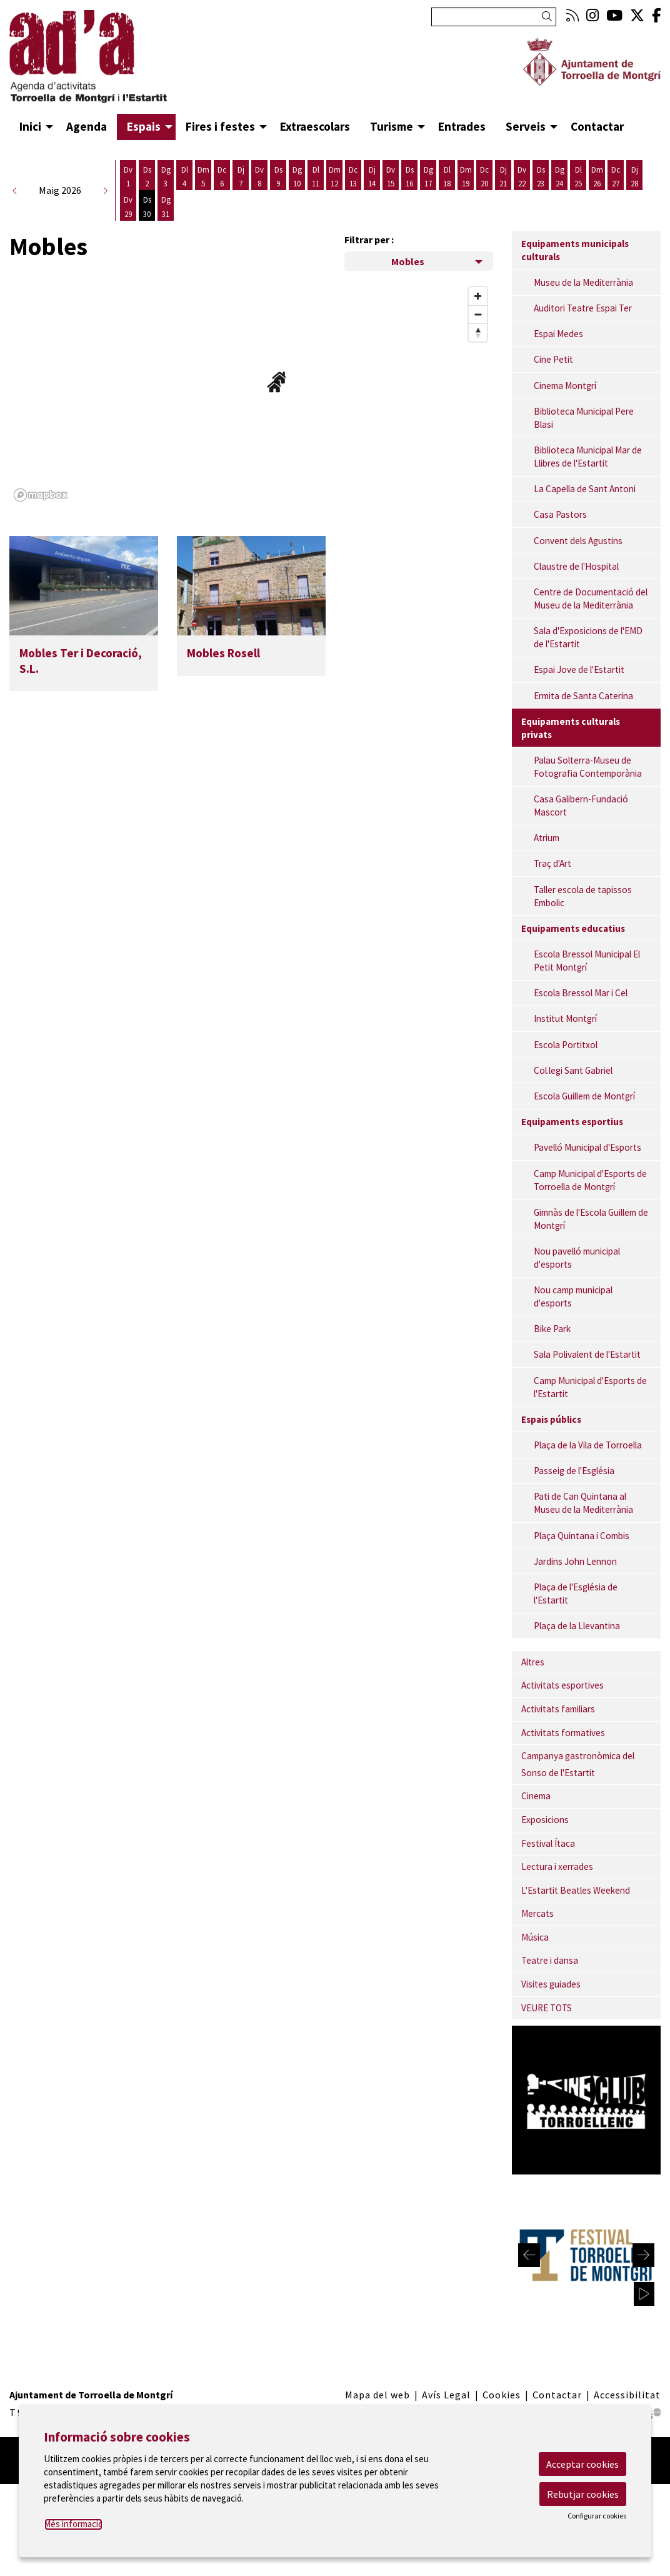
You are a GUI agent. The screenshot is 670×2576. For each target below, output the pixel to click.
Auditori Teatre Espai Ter (583, 308)
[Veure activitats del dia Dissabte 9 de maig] (278, 177)
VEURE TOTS (546, 2008)
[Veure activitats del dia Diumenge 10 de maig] (297, 177)
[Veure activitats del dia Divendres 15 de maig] (390, 177)
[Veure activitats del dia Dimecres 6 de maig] (222, 177)
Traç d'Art (552, 863)
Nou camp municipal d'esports (573, 1296)
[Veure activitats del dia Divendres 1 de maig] (128, 177)
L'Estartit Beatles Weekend (575, 1890)
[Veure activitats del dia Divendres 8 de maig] (259, 177)
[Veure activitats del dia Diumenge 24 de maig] (559, 177)
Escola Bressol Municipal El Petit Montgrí (587, 960)
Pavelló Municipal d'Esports (587, 1147)
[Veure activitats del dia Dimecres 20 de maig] (484, 177)
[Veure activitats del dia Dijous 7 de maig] (240, 177)
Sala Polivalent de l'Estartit (587, 1354)
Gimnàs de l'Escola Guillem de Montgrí (591, 1218)
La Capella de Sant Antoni (585, 489)
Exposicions (545, 1820)
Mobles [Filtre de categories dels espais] (407, 261)
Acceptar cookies (582, 2464)
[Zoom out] (478, 314)
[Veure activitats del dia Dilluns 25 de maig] (578, 177)
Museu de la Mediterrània (583, 282)
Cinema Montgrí (565, 385)
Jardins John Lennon (575, 1561)
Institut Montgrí (565, 1018)
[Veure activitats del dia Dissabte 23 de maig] (540, 177)
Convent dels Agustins (578, 541)
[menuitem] (572, 15)
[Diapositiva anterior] (529, 2255)
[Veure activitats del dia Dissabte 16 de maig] (409, 177)
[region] (251, 393)
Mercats (537, 1913)
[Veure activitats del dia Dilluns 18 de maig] (447, 177)
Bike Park (552, 1329)
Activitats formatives (563, 1733)
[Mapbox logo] (40, 495)
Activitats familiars (558, 1709)
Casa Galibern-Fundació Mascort (581, 805)
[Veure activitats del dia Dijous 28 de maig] (634, 177)
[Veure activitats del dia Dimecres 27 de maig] (616, 177)
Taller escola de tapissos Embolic (583, 896)
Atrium (546, 838)
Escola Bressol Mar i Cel (581, 993)
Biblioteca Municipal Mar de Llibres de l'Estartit (588, 456)
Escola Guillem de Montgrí (584, 1096)
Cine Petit (553, 359)
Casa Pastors (560, 514)
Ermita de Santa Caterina (583, 696)
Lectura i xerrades (557, 1866)
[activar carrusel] (644, 2294)
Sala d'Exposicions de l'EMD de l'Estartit (588, 637)
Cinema (536, 1796)
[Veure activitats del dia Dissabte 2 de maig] (147, 177)
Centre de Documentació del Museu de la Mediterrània (591, 598)
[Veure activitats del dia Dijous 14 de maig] (372, 177)
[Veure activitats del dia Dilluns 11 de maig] (316, 177)
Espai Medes (558, 334)
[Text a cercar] (493, 17)
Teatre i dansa (549, 1960)
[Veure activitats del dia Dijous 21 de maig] (503, 177)
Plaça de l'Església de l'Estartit (576, 1593)
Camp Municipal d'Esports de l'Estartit (590, 1387)
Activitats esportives (562, 1685)
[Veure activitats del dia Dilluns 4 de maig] (184, 177)
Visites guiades (551, 1984)
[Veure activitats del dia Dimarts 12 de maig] (334, 177)
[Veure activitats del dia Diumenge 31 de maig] (166, 207)
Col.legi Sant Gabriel (573, 1070)
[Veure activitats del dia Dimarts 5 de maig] (203, 177)
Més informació (73, 2524)
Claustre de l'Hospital (576, 566)
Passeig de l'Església (574, 1471)
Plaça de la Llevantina (577, 1626)
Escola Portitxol (566, 1045)
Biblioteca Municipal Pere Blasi (584, 417)
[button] (549, 16)
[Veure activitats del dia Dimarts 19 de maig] (466, 177)
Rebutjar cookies (583, 2494)
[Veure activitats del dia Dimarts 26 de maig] (597, 177)
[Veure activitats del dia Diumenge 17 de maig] (428, 177)
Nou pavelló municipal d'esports (577, 1257)
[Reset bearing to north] (478, 332)
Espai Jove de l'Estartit (579, 669)
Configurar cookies (597, 2516)
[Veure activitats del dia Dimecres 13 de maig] (353, 177)
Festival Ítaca (548, 1843)
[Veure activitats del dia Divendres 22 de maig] (522, 177)
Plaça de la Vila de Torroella (588, 1445)
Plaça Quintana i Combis (581, 1536)
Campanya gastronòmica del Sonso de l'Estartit (577, 1764)
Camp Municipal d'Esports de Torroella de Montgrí (590, 1180)
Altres (532, 1662)
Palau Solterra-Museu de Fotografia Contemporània (588, 766)
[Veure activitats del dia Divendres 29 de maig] (128, 207)
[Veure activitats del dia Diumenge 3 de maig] (166, 177)
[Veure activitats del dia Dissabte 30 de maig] (147, 207)
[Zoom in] (478, 296)
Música (535, 1937)
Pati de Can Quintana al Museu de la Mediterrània (583, 1502)
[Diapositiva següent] (643, 2255)
